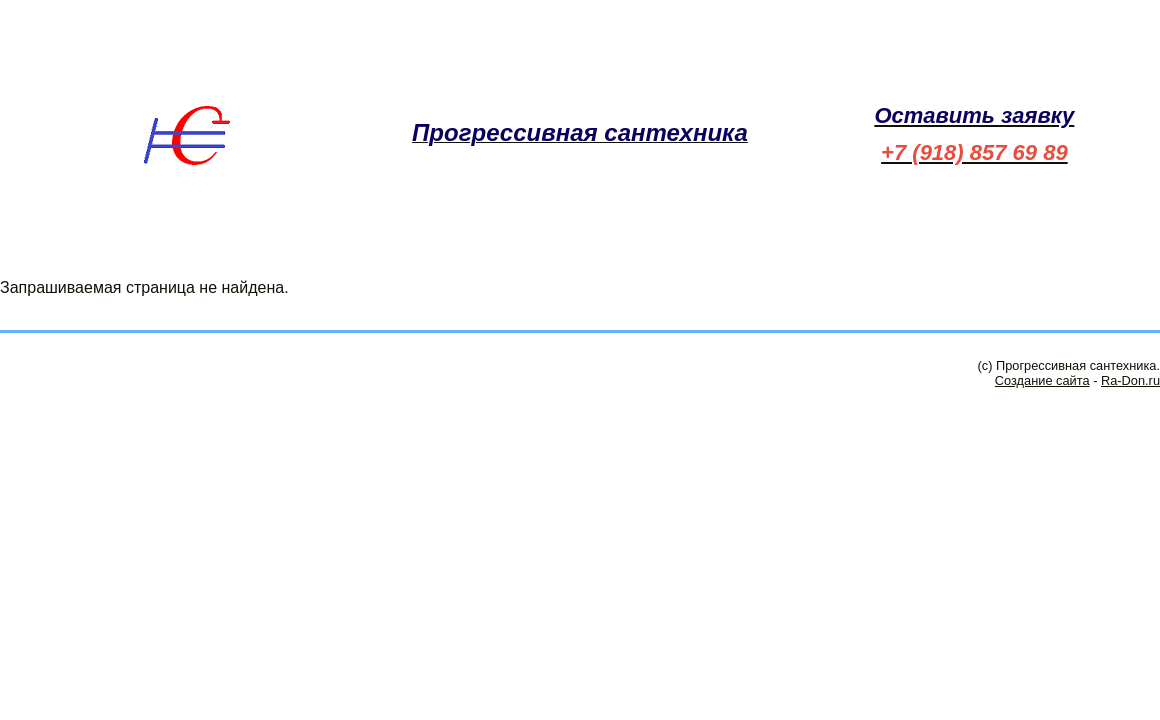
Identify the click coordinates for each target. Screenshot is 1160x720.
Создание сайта (1042, 380)
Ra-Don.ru (1130, 380)
